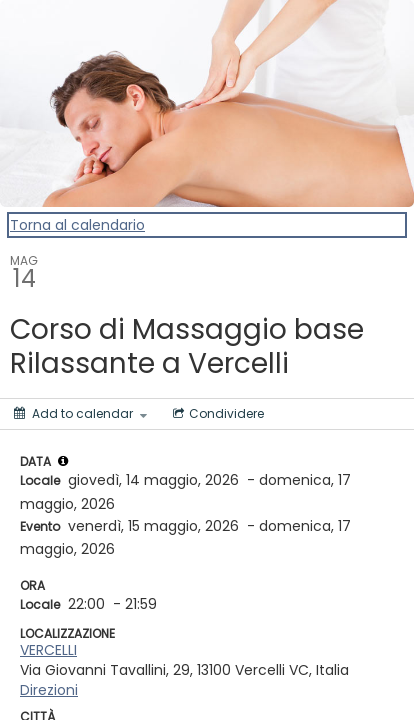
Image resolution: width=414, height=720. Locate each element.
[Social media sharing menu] (216, 414)
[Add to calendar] (80, 414)
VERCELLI (48, 650)
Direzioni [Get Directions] (49, 690)
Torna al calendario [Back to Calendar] (77, 225)
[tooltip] (63, 461)
